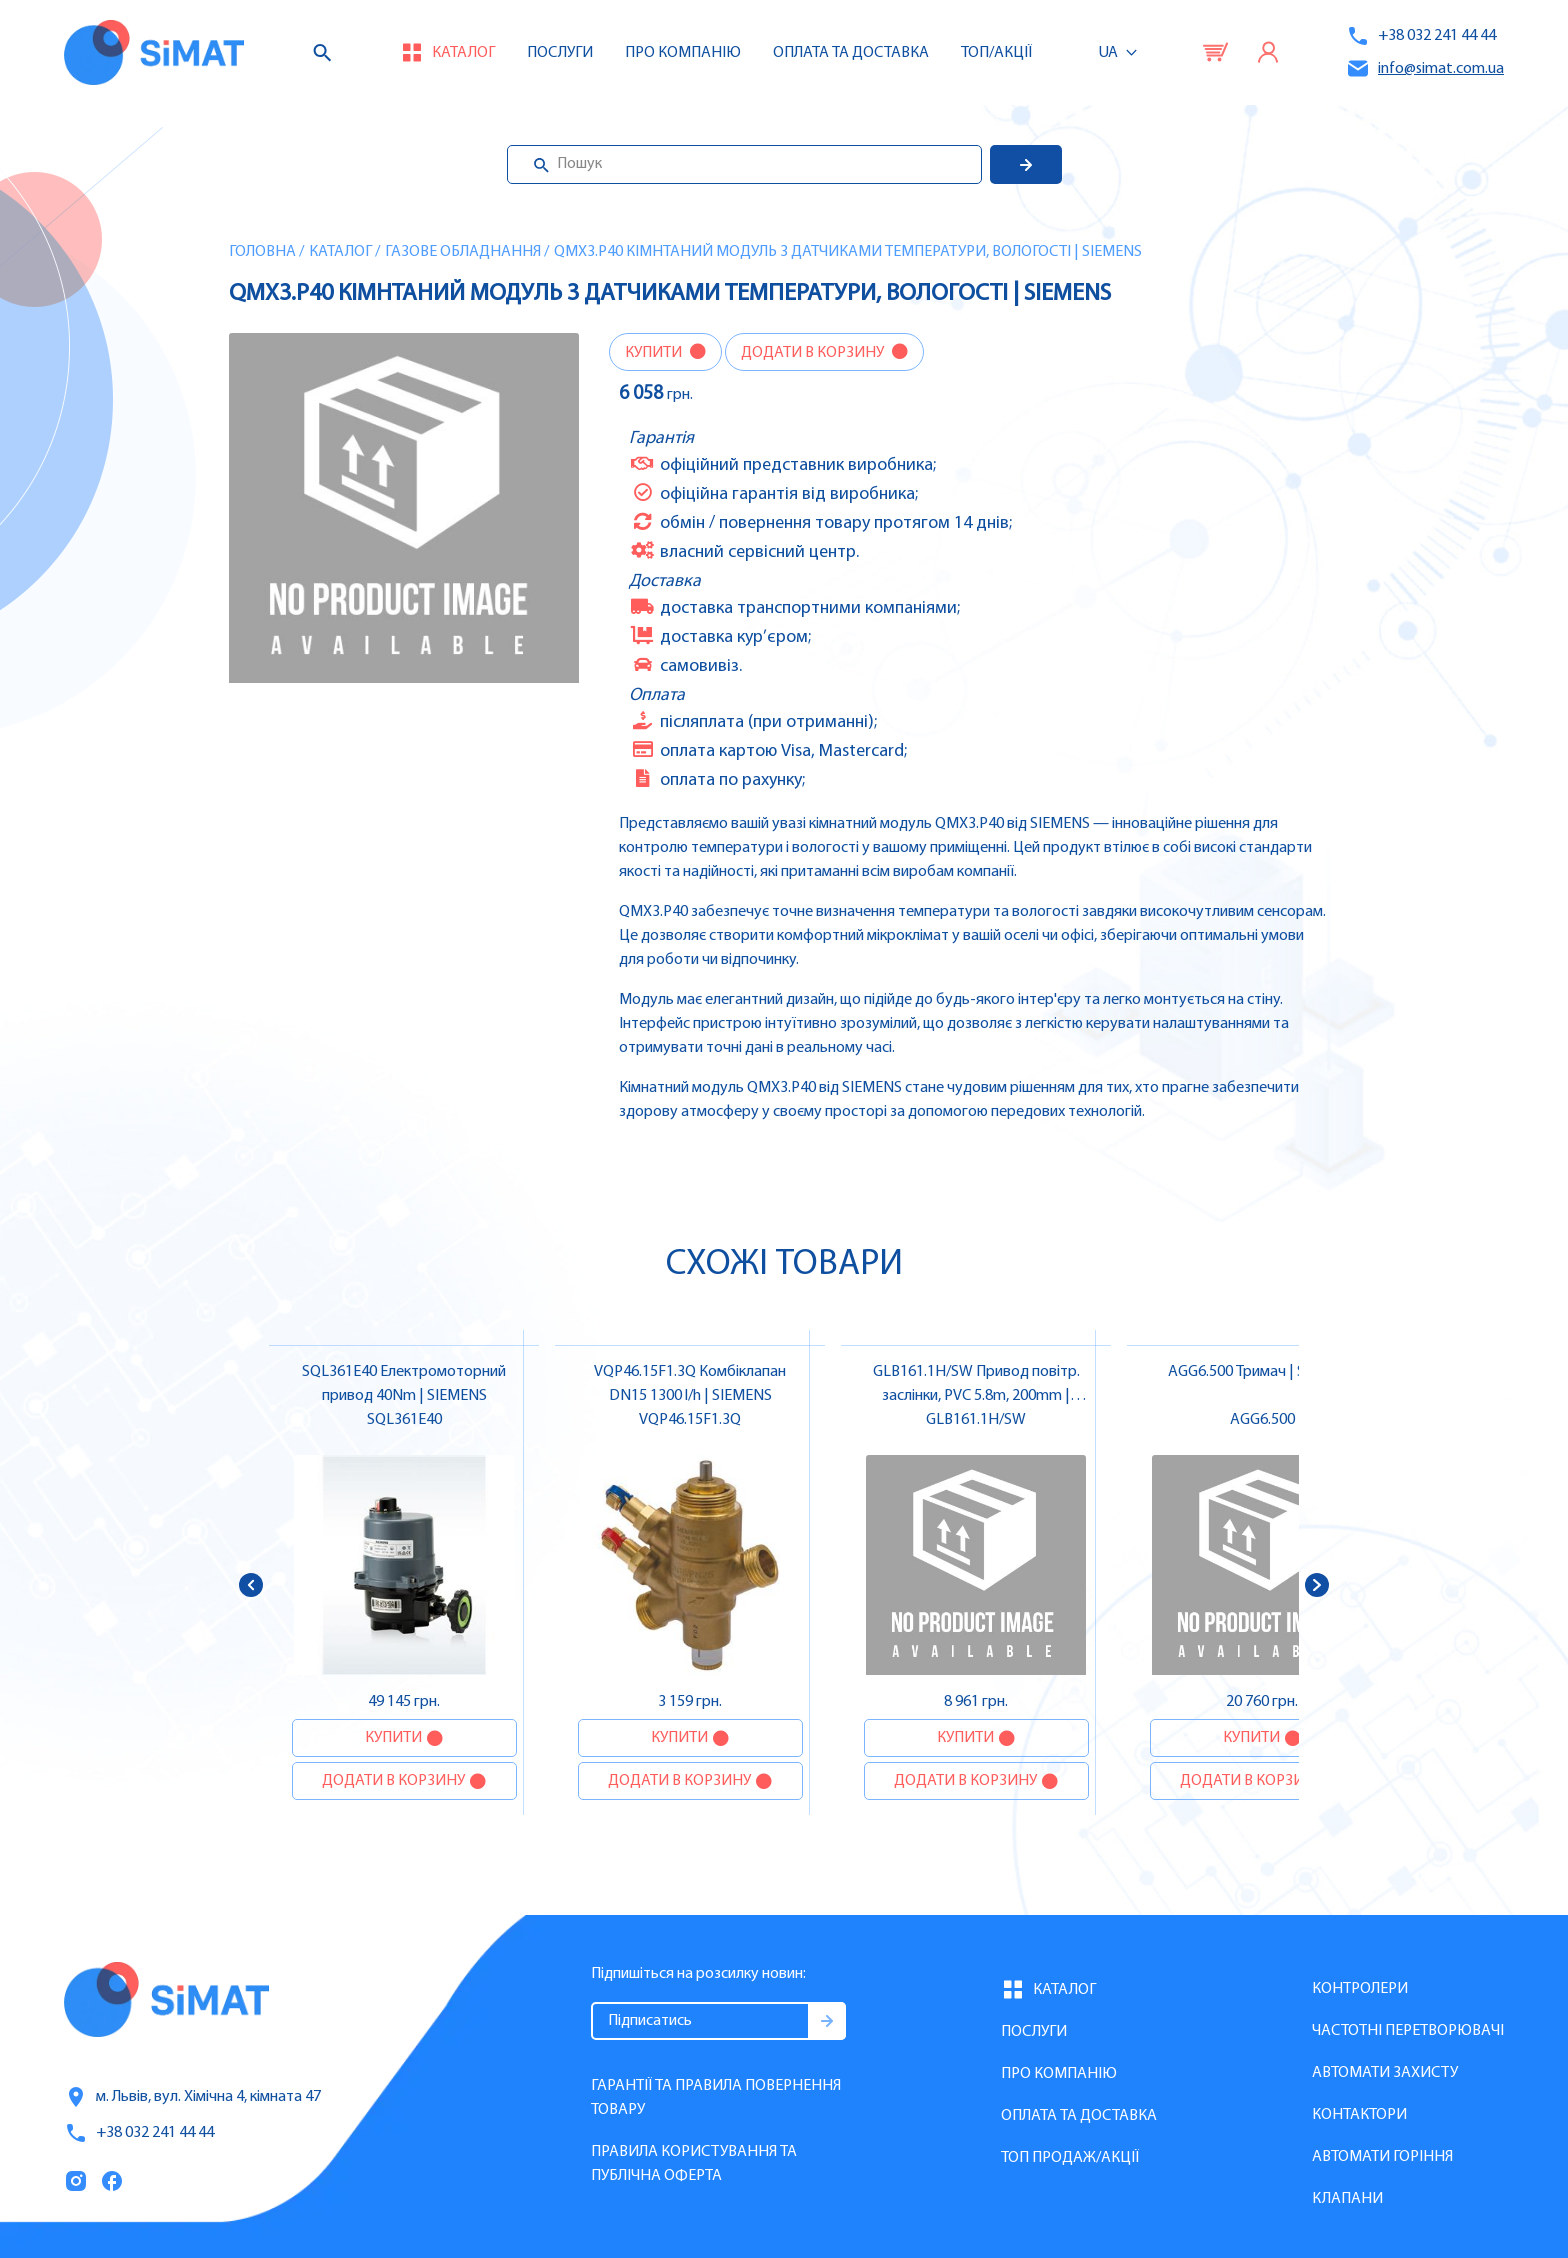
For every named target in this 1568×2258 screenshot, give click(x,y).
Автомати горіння (1382, 2157)
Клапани (1347, 2199)
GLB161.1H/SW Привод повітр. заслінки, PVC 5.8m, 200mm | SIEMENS (976, 1396)
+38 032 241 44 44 (1421, 36)
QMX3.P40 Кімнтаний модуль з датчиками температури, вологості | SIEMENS (848, 252)
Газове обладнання (463, 252)
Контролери (1360, 1989)
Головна (262, 252)
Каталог (340, 252)
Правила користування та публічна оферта (694, 2164)
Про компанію (1059, 2074)
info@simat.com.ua (1425, 68)
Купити (655, 353)
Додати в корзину (814, 353)
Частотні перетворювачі (1408, 2031)
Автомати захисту (1385, 2073)
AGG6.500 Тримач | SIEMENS (1262, 1372)
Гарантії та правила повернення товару (716, 2098)
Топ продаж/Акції (1070, 2158)
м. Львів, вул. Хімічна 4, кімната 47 (192, 2097)
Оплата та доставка (851, 53)
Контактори (1359, 2115)
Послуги (560, 53)
